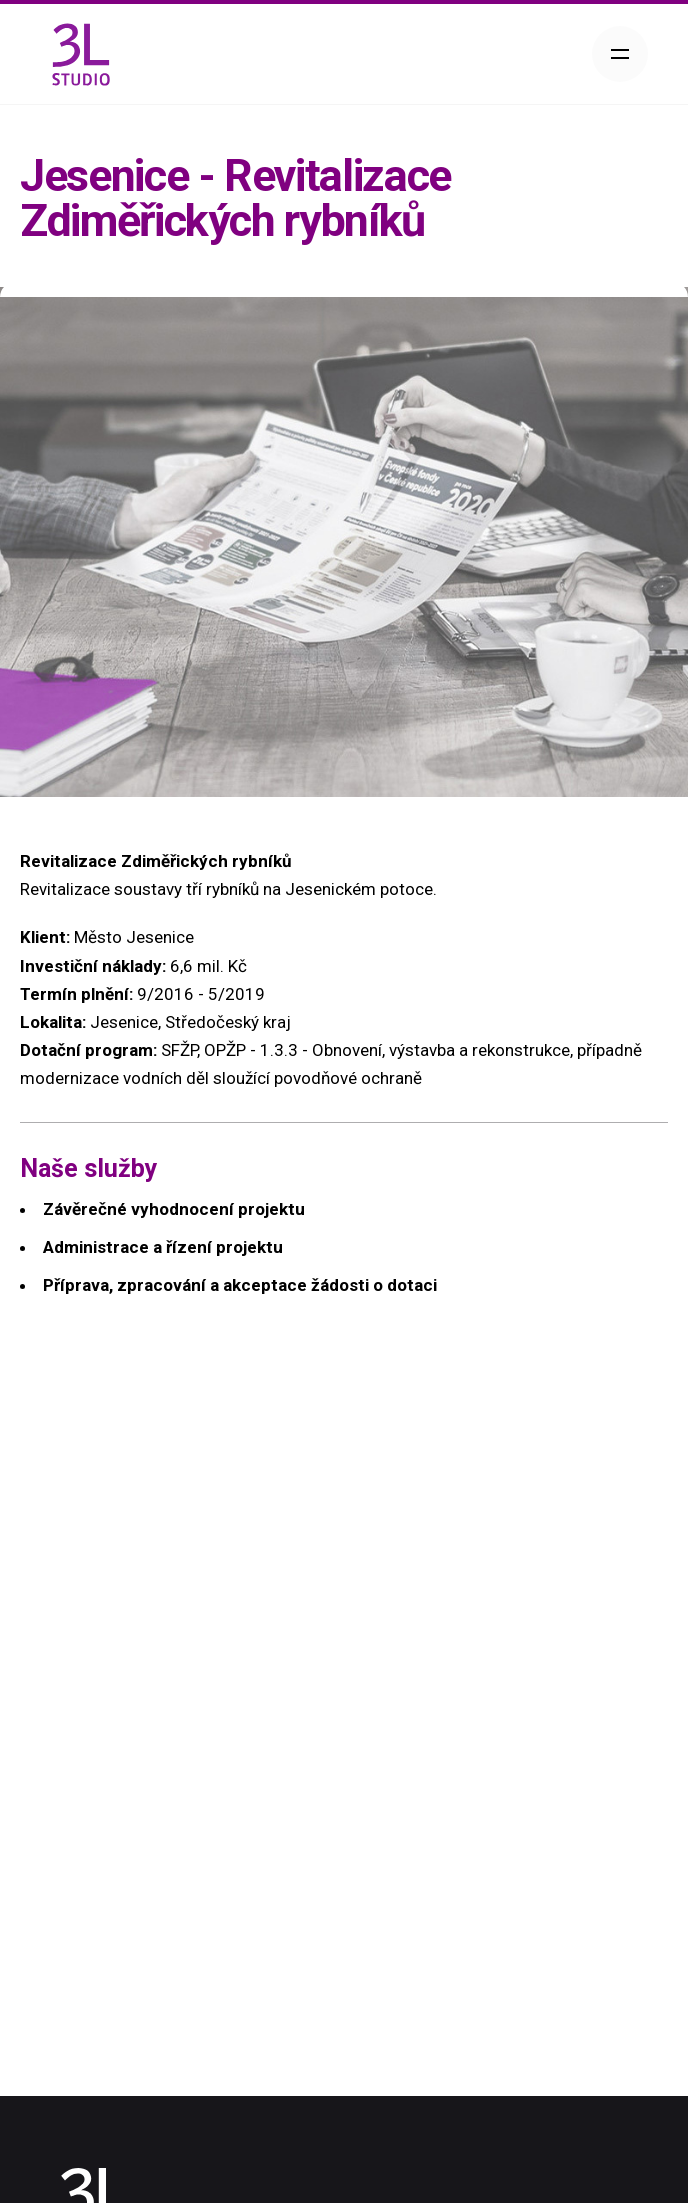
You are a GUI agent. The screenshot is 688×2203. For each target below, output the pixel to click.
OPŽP (225, 1050)
